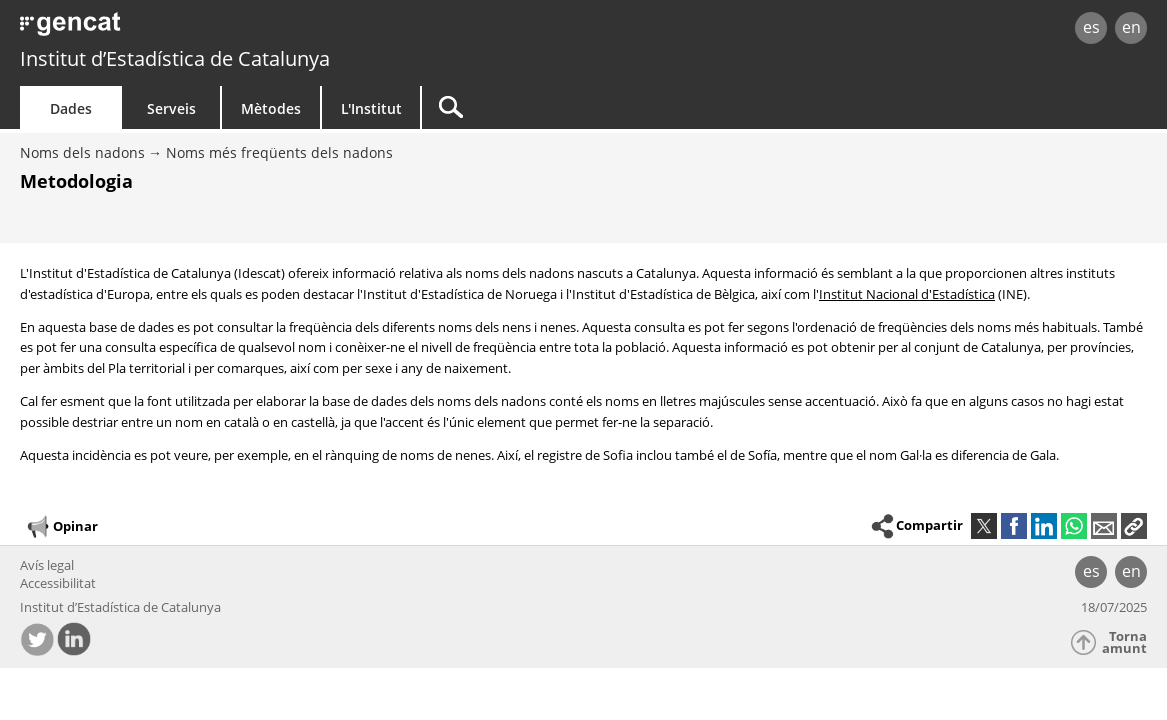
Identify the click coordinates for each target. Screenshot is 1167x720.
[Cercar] (592, 107)
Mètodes (271, 108)
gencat (245, 29)
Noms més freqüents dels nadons (279, 152)
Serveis (171, 108)
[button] (1134, 526)
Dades (71, 108)
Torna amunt (1124, 642)
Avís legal (47, 565)
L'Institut (371, 108)
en (1131, 27)
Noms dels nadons (82, 152)
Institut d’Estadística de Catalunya (175, 58)
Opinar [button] (61, 527)
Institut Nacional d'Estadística (907, 294)
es (1091, 27)
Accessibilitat (58, 583)
